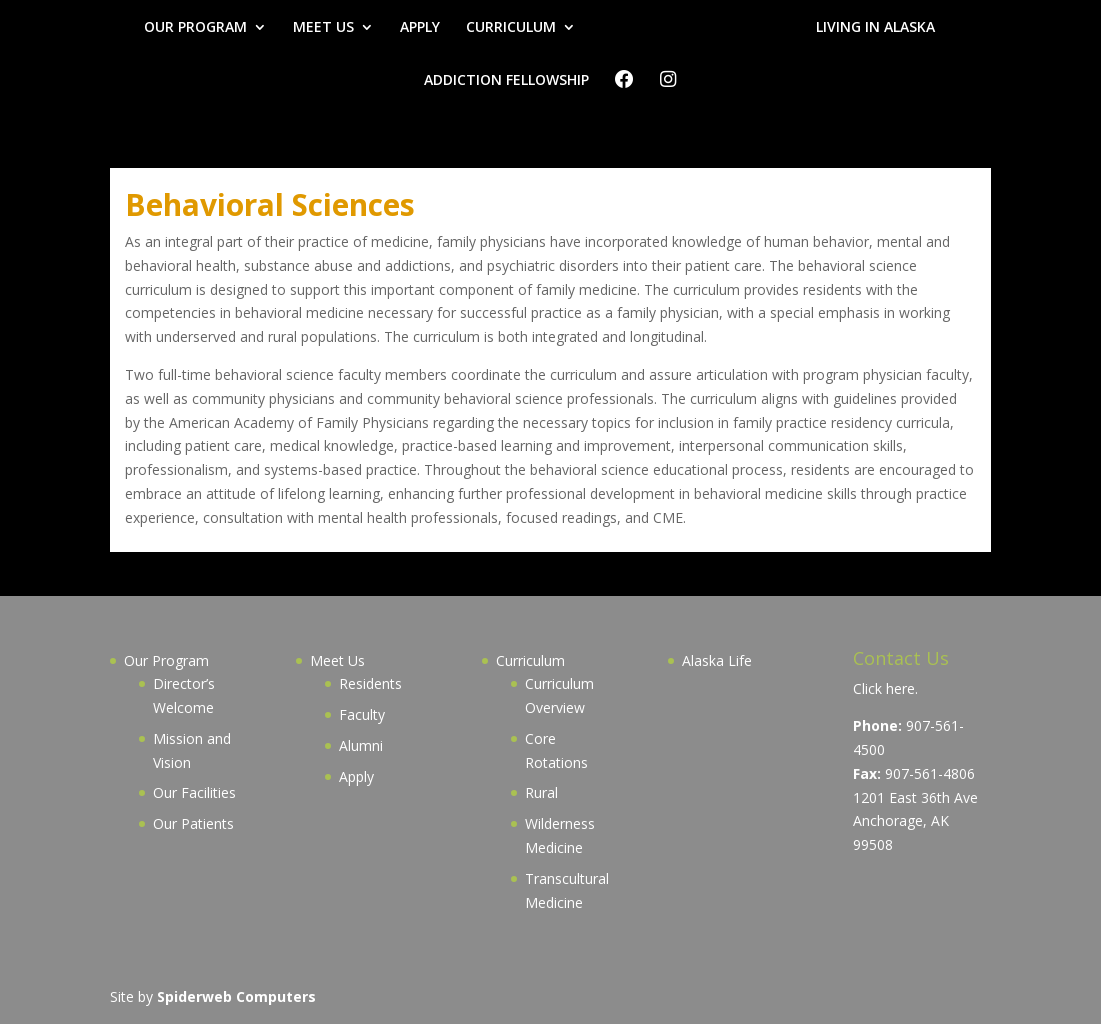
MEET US (323, 28)
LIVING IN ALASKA (875, 28)
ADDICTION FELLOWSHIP (506, 81)
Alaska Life (717, 660)
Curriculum (530, 660)
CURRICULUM (511, 28)
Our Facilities (194, 792)
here (900, 688)
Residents (370, 683)
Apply (356, 776)
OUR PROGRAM (195, 28)
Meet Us (337, 660)
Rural (541, 792)
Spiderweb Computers (236, 996)
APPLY (420, 28)
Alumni (361, 745)
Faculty (362, 714)
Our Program (166, 660)
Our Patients (193, 823)
